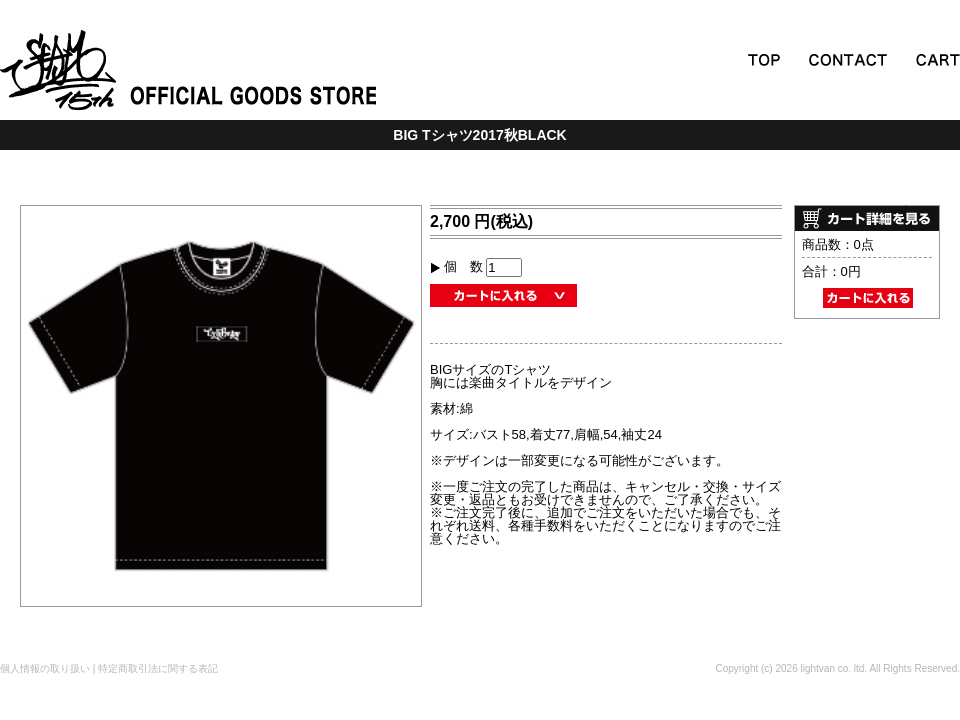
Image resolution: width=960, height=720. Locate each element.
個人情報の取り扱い (45, 668)
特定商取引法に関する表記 (158, 668)
